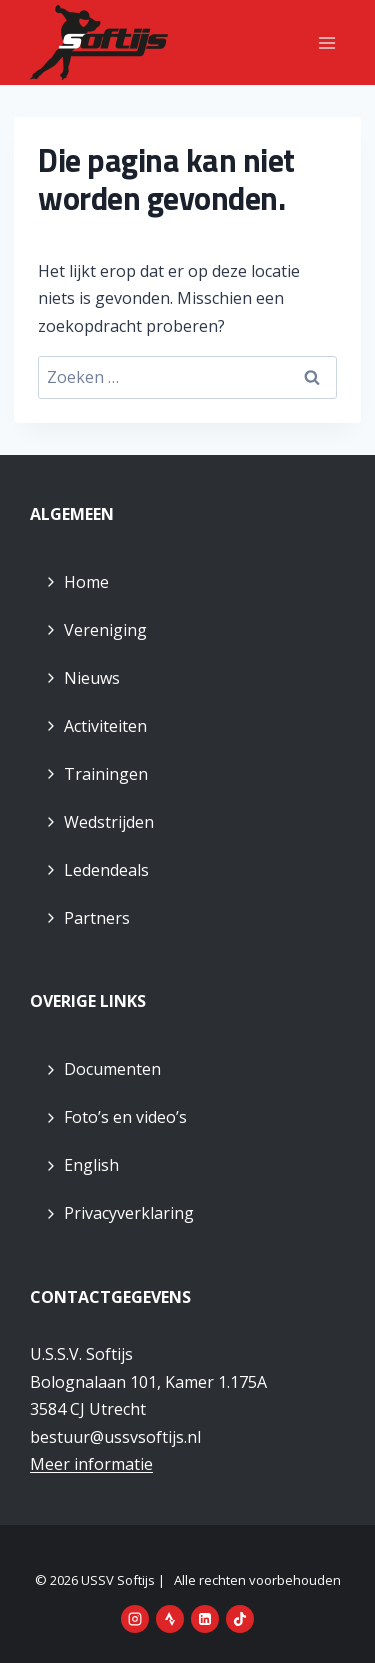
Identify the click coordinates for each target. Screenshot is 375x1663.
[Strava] (170, 1619)
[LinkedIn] (205, 1619)
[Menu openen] (326, 42)
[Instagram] (135, 1619)
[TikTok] (240, 1619)
